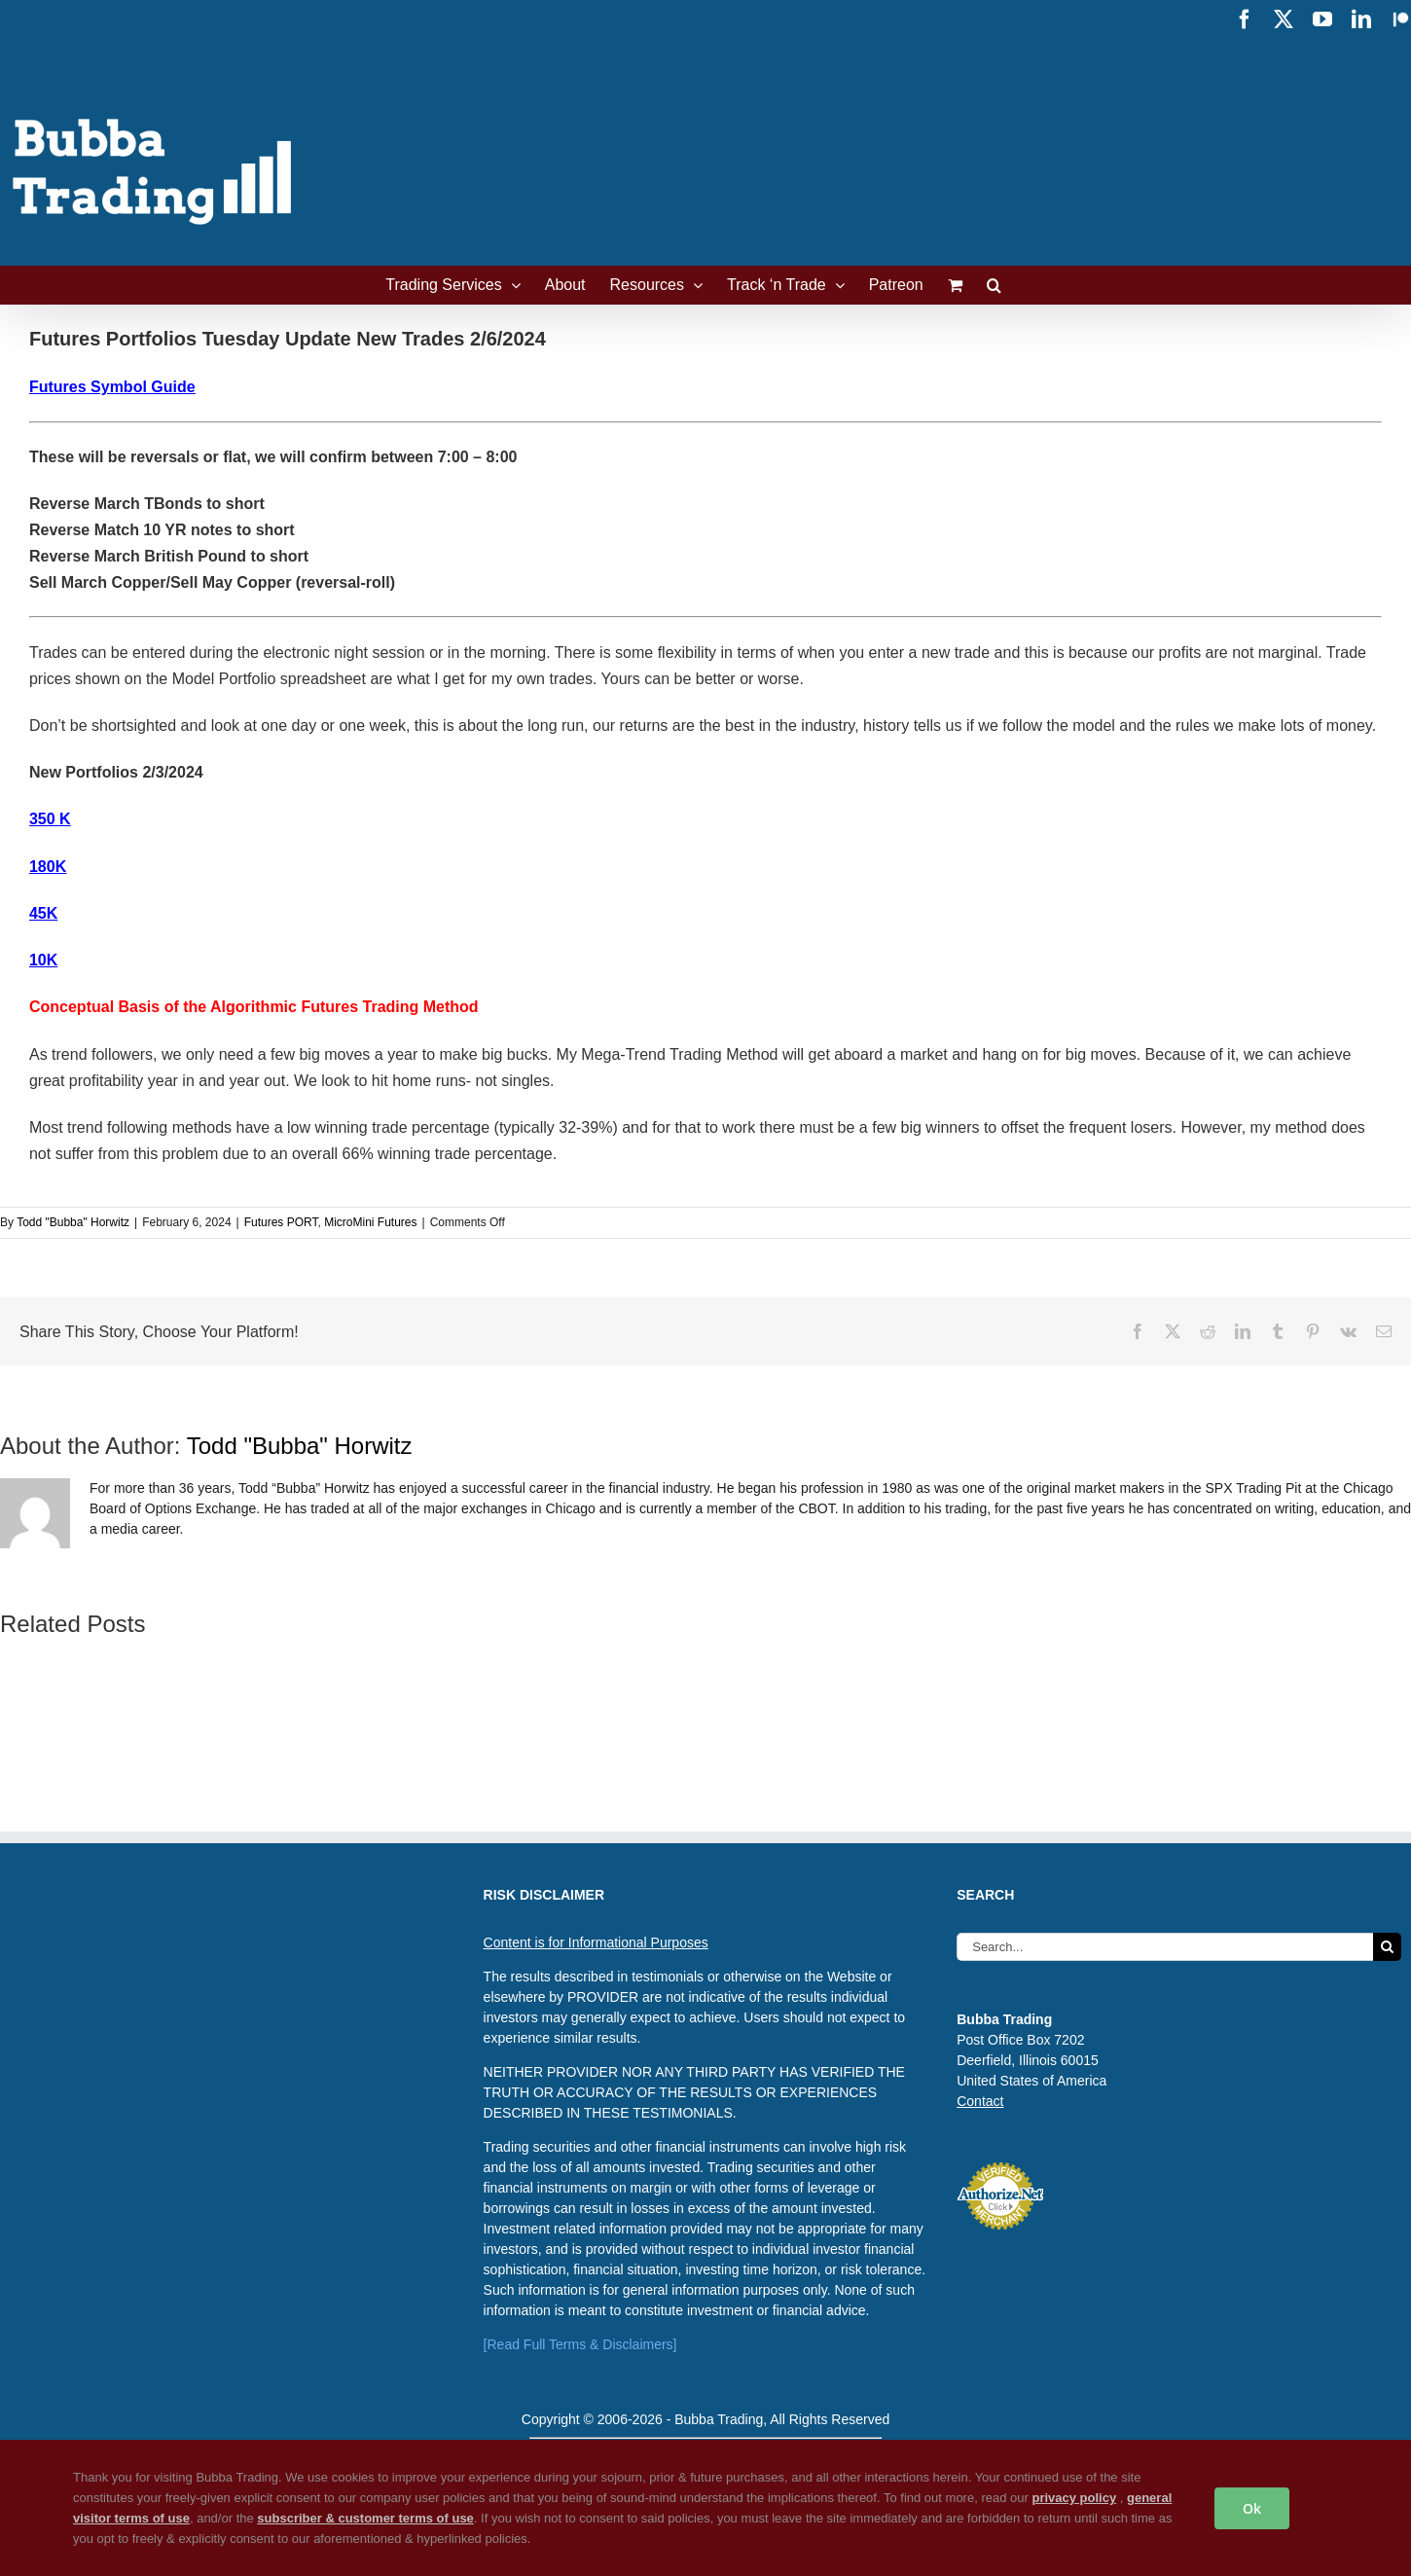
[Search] (1387, 1947)
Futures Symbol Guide (112, 387)
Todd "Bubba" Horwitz (73, 1222)
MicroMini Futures (370, 1222)
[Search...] (1165, 1947)
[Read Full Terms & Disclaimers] (580, 2344)
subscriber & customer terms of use (365, 2518)
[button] (994, 285)
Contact (980, 2101)
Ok (1252, 2508)
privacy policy (1073, 2497)
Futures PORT (281, 1222)
